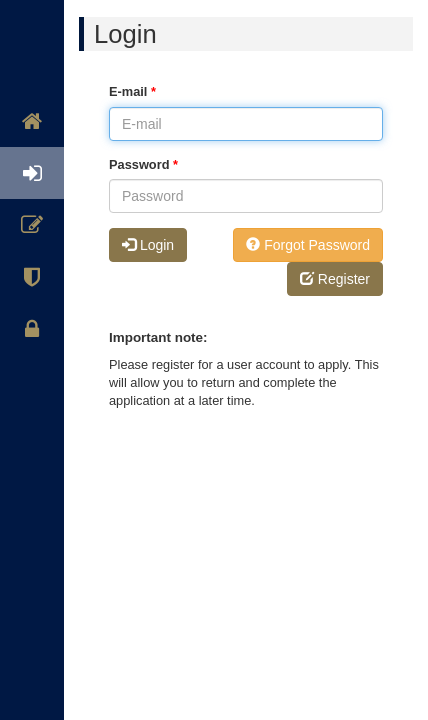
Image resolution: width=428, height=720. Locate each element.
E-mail (132, 91)
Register (32, 225)
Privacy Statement (32, 329)
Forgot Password (308, 245)
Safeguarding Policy (32, 277)
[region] (32, 360)
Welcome (32, 75)
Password (143, 164)
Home (32, 121)
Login (32, 173)
